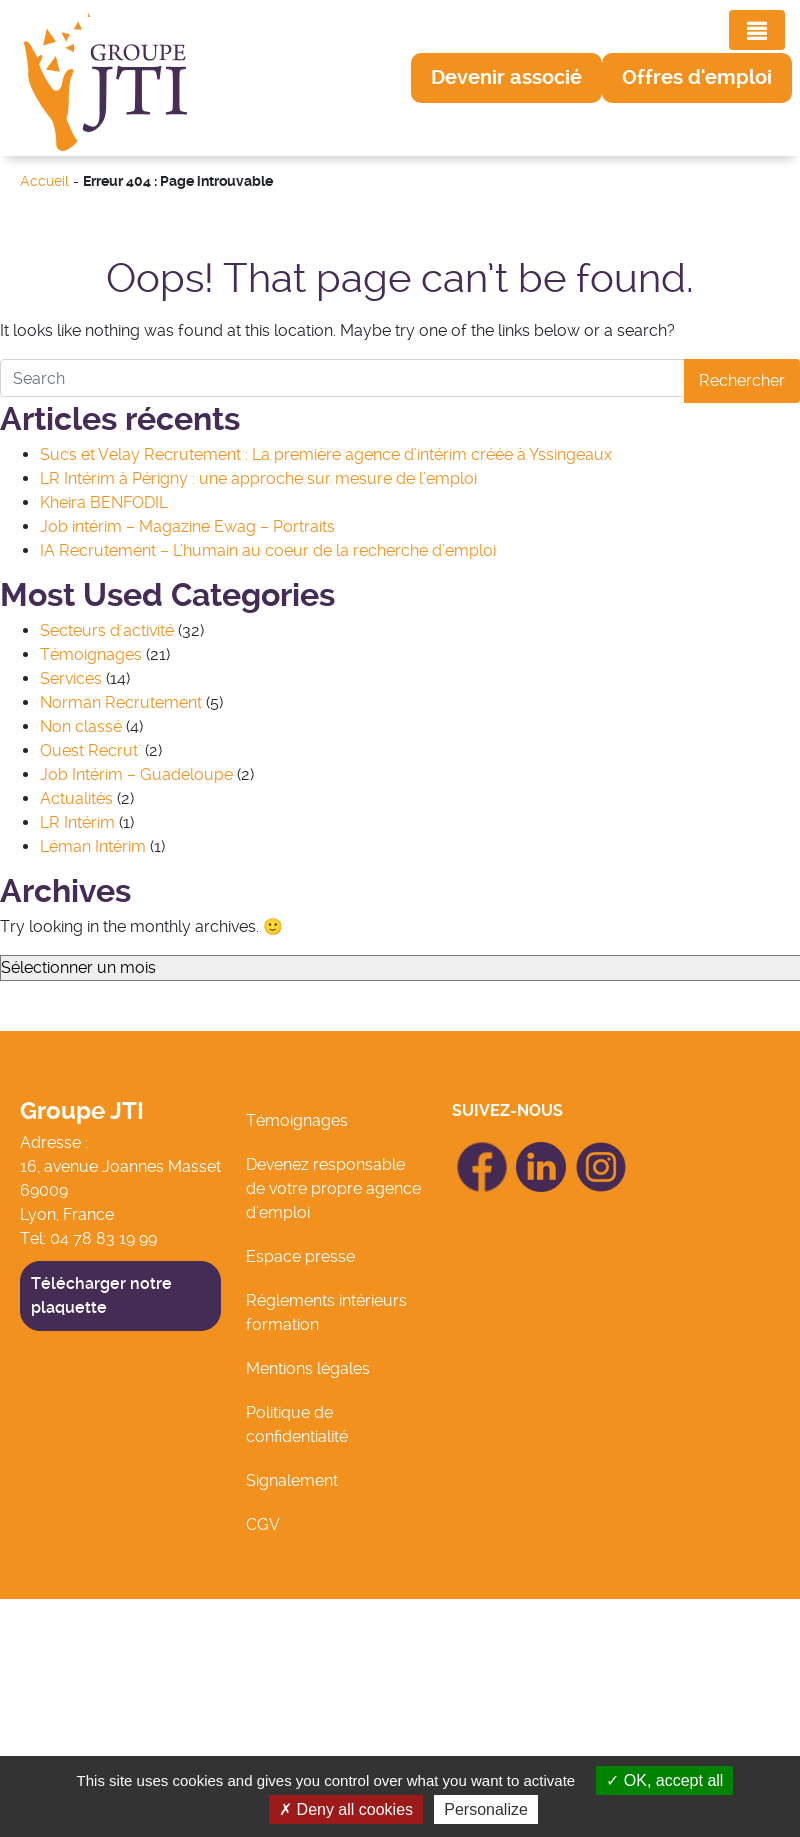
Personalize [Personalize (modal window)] (486, 1809)
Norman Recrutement (121, 702)
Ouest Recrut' (90, 750)
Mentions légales (308, 1368)
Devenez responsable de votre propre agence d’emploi (333, 1188)
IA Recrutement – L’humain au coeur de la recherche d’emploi (268, 550)
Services (71, 678)
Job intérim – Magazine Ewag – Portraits (187, 526)
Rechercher (742, 380)
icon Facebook (482, 1150)
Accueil (44, 181)
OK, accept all (664, 1780)
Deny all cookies (346, 1809)
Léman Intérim (93, 846)
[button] (506, 78)
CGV (263, 1524)
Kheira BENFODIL (104, 502)
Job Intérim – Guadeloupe (136, 774)
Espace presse (300, 1256)
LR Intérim (77, 822)
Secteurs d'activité (107, 630)
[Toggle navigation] (757, 30)
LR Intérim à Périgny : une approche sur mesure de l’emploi (258, 478)
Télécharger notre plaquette (101, 1295)
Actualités (76, 798)
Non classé (81, 726)
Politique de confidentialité (297, 1424)
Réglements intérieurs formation (326, 1312)
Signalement (292, 1480)
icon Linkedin (542, 1153)
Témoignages (91, 654)
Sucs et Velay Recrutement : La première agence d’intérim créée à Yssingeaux (326, 454)
